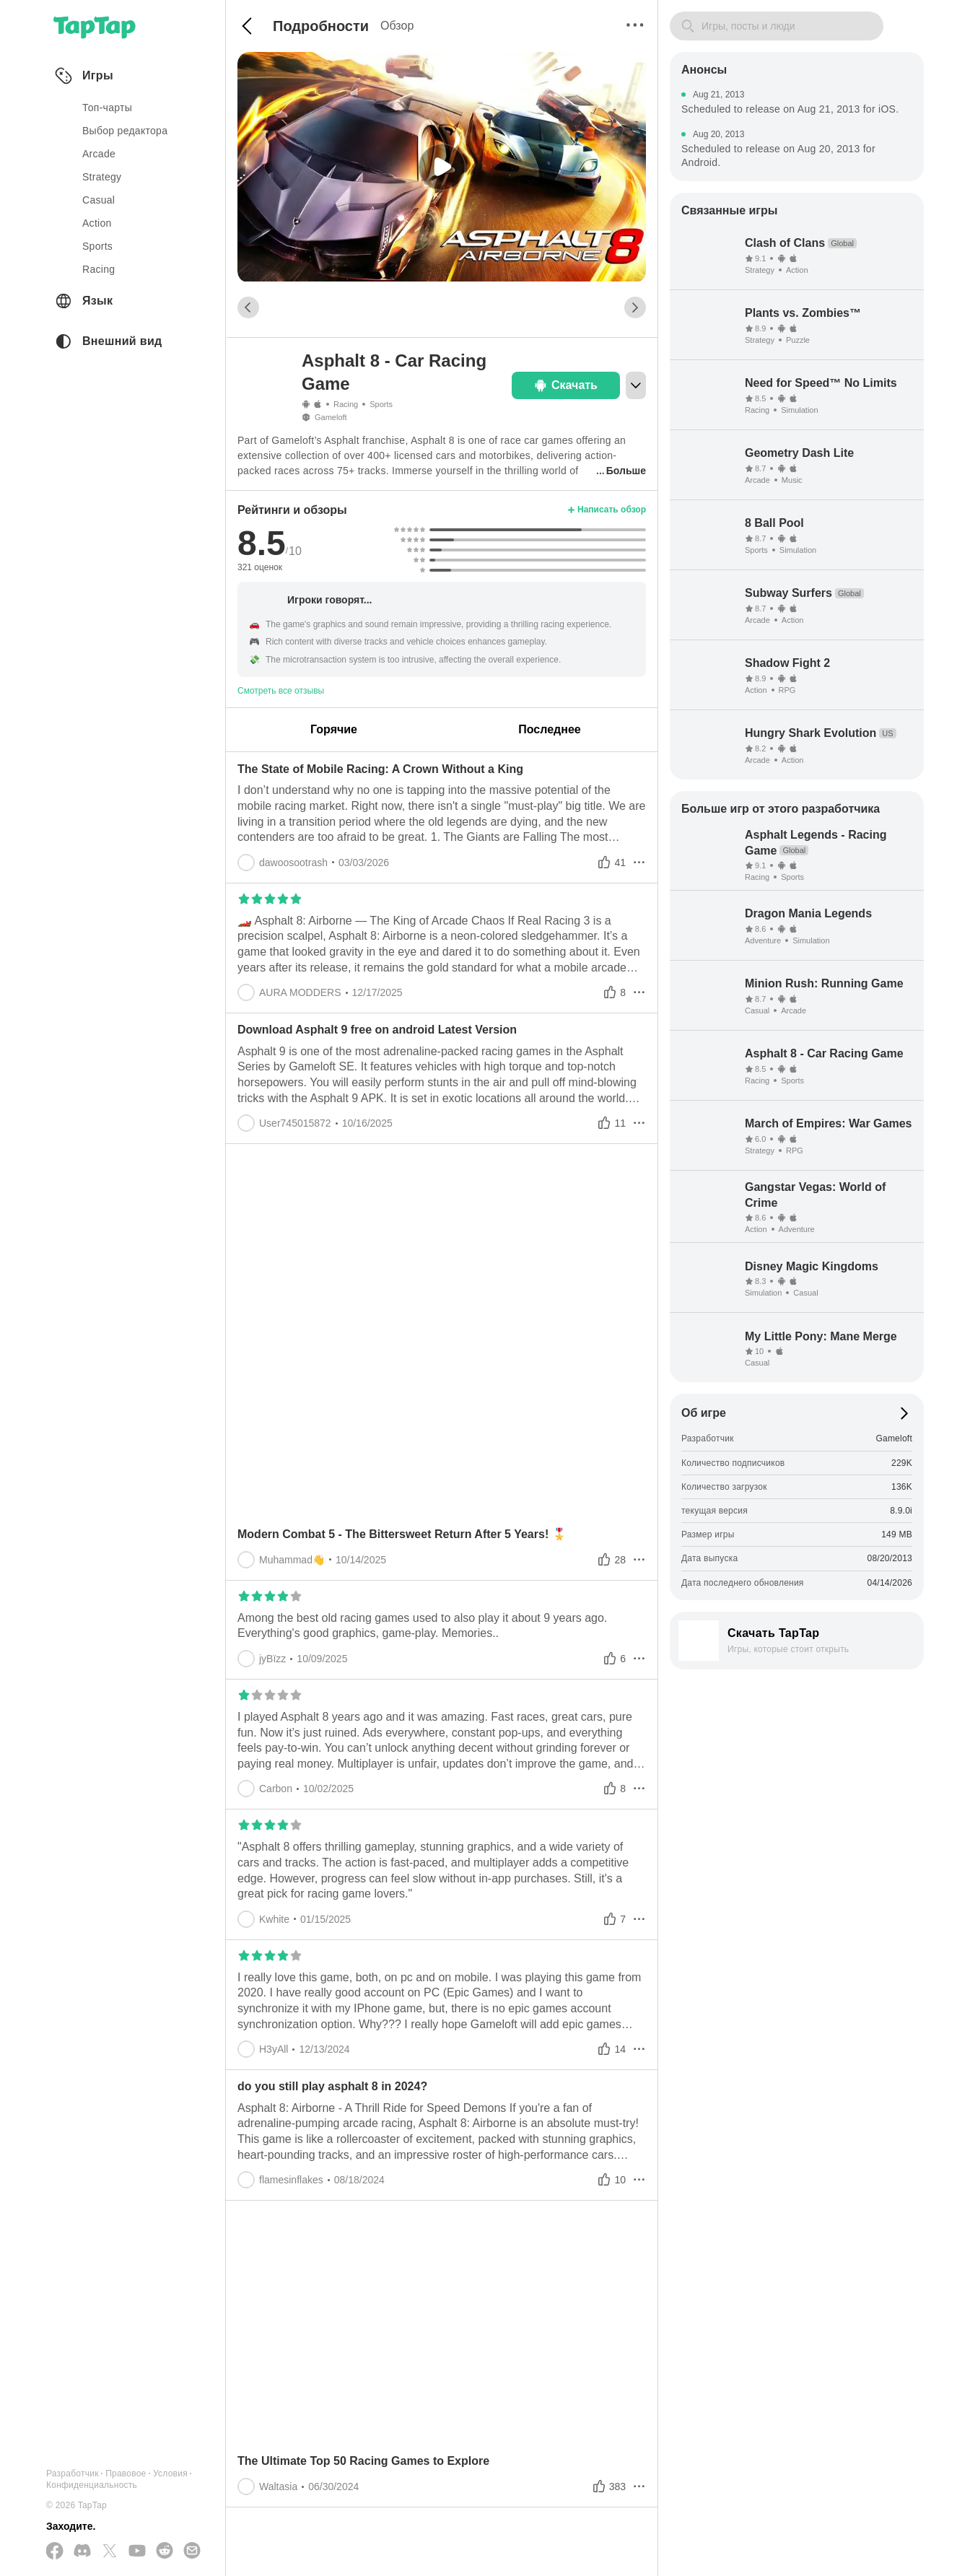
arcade (98, 154)
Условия (170, 2473)
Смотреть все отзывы (280, 691)
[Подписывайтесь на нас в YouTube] (137, 2551)
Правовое (125, 2473)
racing (98, 269)
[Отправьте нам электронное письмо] (192, 2551)
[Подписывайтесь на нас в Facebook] (55, 2552)
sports (97, 246)
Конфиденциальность (91, 2485)
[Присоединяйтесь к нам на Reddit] (164, 2551)
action (97, 223)
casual (98, 200)
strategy (101, 177)
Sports (381, 404)
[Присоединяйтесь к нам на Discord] (82, 2551)
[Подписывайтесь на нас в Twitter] (109, 2552)
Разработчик (72, 2473)
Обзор (397, 25)
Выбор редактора (124, 130)
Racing (345, 404)
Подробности (321, 26)
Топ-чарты (107, 107)
